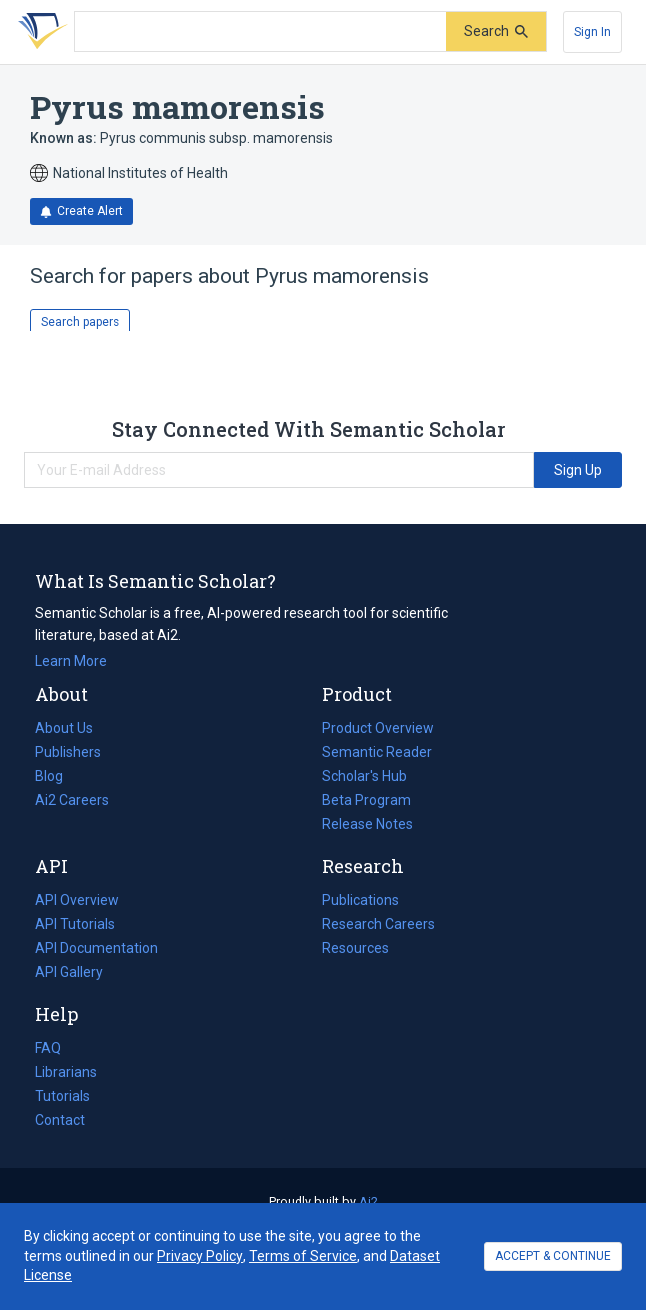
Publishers (68, 752)
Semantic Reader (377, 752)
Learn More (71, 661)
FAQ (48, 1048)
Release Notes (367, 824)
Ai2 (368, 1201)
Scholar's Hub (364, 776)
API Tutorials (75, 924)
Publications (360, 900)
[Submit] (496, 31)
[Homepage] (39, 32)
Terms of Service (303, 1256)
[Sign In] (592, 32)
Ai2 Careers (72, 800)
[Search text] (260, 32)
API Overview (77, 900)
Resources (355, 948)
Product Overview (378, 728)
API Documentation (96, 948)
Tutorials (62, 1096)
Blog (57, 776)
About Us (64, 728)
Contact (60, 1120)
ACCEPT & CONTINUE (553, 1256)
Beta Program (366, 800)
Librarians (66, 1072)
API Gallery (69, 972)
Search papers (80, 322)
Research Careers (378, 924)
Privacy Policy (200, 1256)
